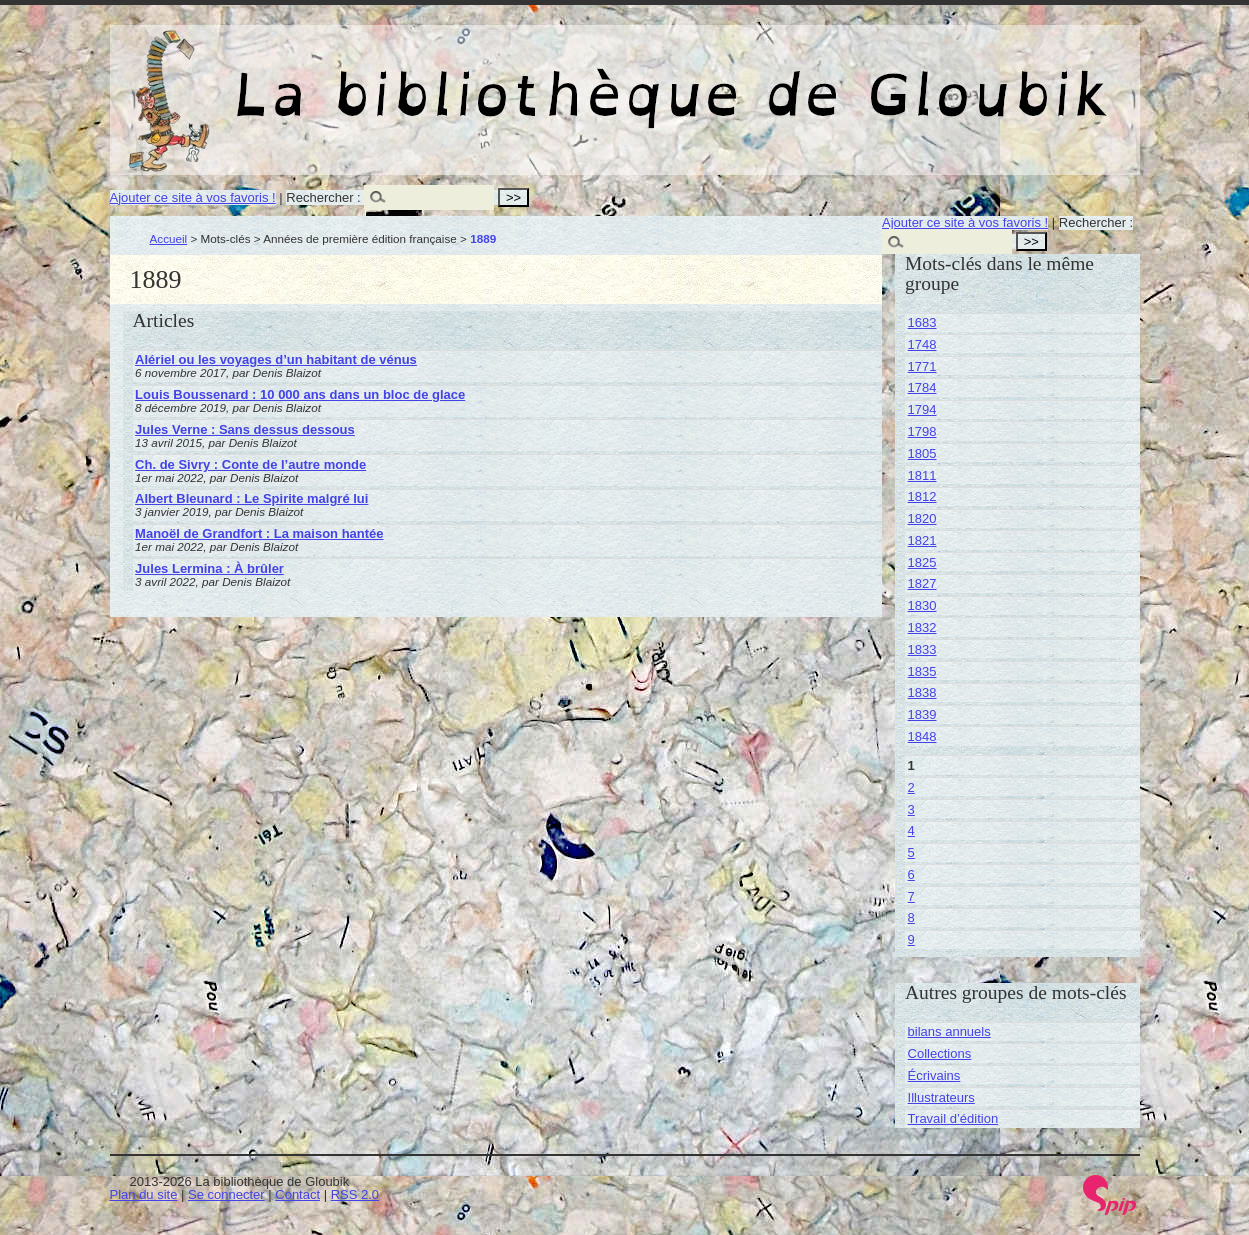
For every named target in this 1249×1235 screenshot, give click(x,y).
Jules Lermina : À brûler (209, 568)
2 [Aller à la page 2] (911, 787)
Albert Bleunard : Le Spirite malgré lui (251, 498)
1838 (922, 692)
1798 (922, 431)
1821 (922, 540)
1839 (922, 714)
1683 (922, 322)
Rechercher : (323, 197)
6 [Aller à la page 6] (911, 874)
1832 (922, 627)
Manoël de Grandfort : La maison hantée (259, 533)
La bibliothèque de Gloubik (837, 78)
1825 (922, 562)
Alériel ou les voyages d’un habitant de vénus (276, 359)
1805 (922, 453)
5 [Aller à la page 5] (911, 852)
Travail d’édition (953, 1118)
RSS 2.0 (355, 1194)
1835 (922, 671)
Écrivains (934, 1075)
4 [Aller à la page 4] (911, 830)
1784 (922, 387)
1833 (922, 649)
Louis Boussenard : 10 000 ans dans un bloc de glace (300, 394)
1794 (922, 409)
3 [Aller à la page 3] (911, 809)
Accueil (169, 238)
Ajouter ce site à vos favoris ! (193, 197)
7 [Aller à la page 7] (911, 896)
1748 (922, 344)
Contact (297, 1194)
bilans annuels (949, 1031)
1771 (922, 366)
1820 (922, 518)
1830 (922, 605)
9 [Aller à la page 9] (911, 939)
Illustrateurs (941, 1097)
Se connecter (226, 1194)
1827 (922, 583)
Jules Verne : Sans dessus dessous (245, 429)
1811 (922, 475)
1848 (922, 736)
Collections (940, 1053)
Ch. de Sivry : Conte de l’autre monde (250, 464)
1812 (922, 496)
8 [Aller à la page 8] (911, 917)
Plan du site (144, 1194)
